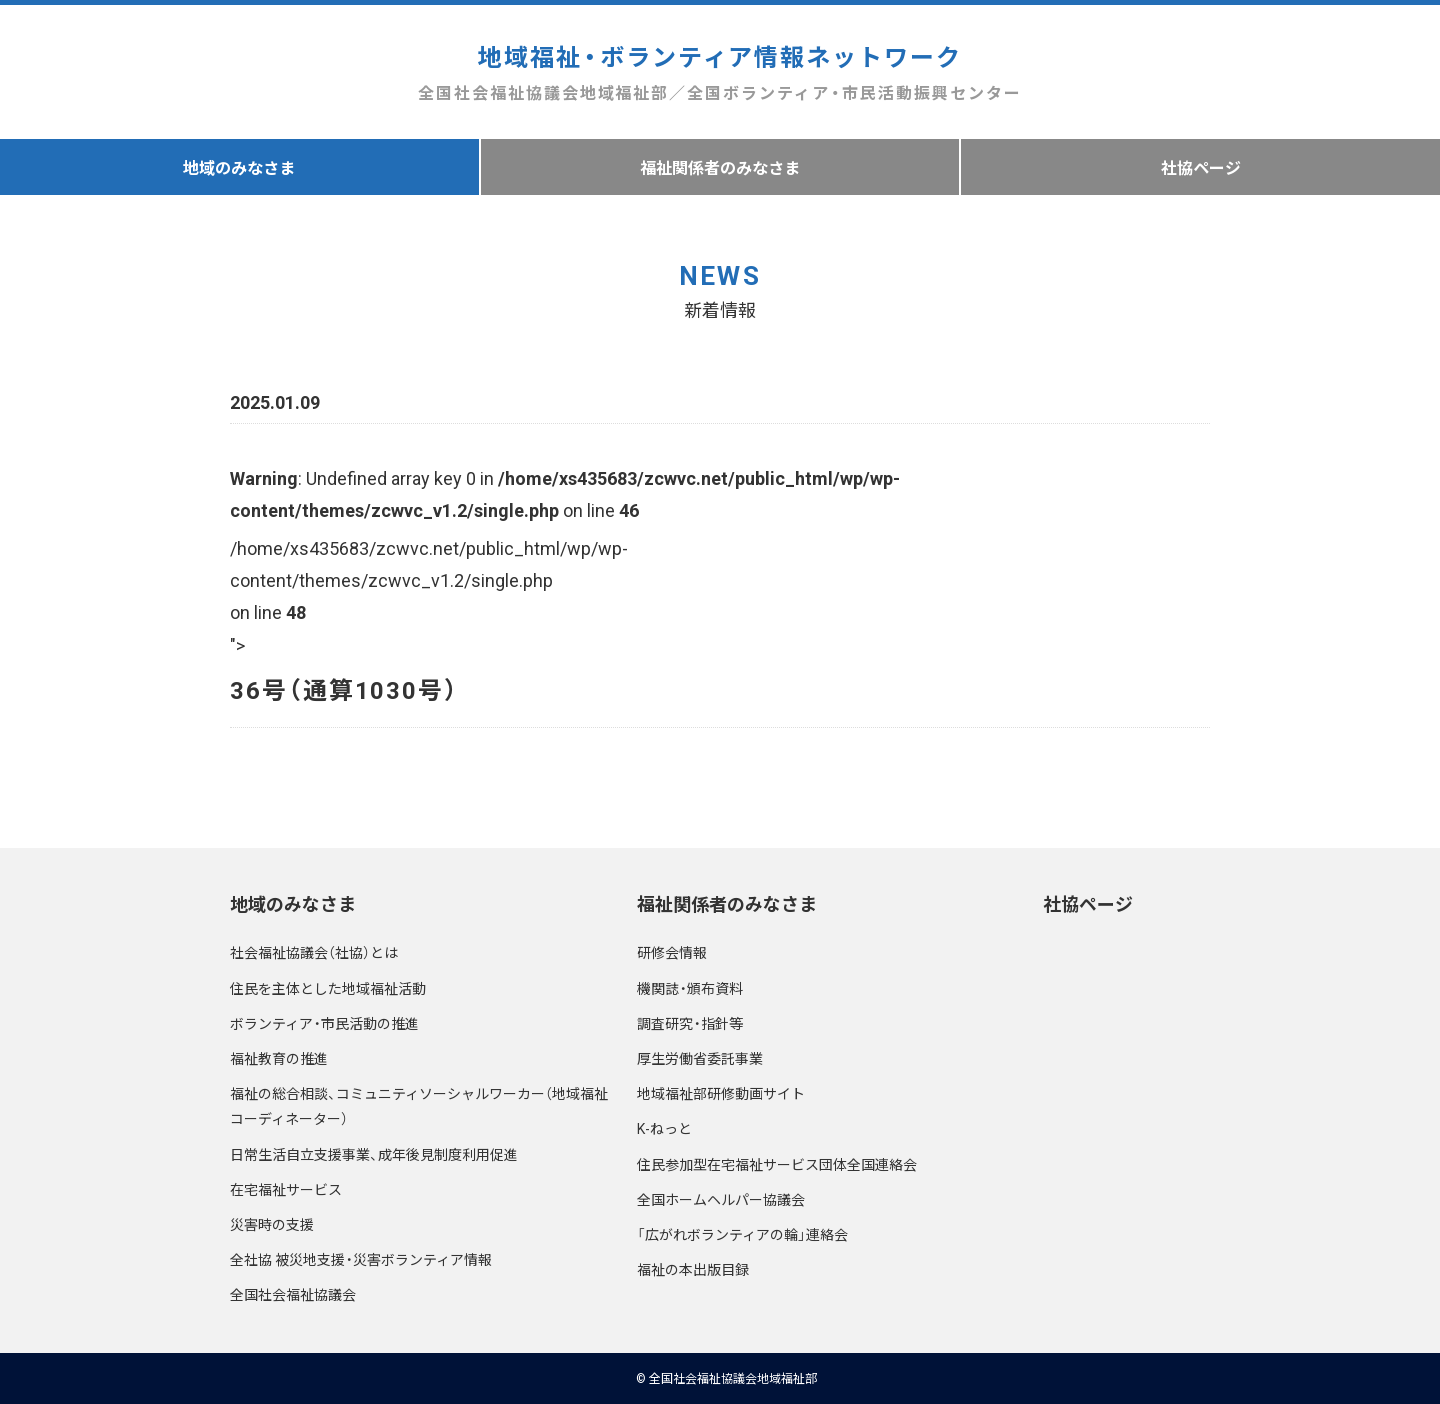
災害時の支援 (272, 1224)
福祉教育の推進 (279, 1058)
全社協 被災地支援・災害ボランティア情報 (361, 1259)
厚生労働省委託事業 (700, 1058)
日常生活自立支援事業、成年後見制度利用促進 (374, 1154)
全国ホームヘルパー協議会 (721, 1199)
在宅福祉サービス (286, 1189)
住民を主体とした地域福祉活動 (328, 988)
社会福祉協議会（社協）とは (314, 952)
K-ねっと (664, 1128)
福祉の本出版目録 (693, 1269)
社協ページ (1088, 903)
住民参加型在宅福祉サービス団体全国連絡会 (777, 1164)
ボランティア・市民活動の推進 (324, 1023)
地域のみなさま (239, 167)
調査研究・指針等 (690, 1023)
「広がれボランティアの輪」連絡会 (742, 1234)
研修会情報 (672, 952)
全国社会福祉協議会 (293, 1294)
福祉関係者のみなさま (720, 167)
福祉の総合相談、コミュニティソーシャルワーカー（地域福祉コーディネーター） (419, 1105)
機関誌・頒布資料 (690, 988)
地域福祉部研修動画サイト (721, 1093)
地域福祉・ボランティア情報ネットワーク (719, 72)
